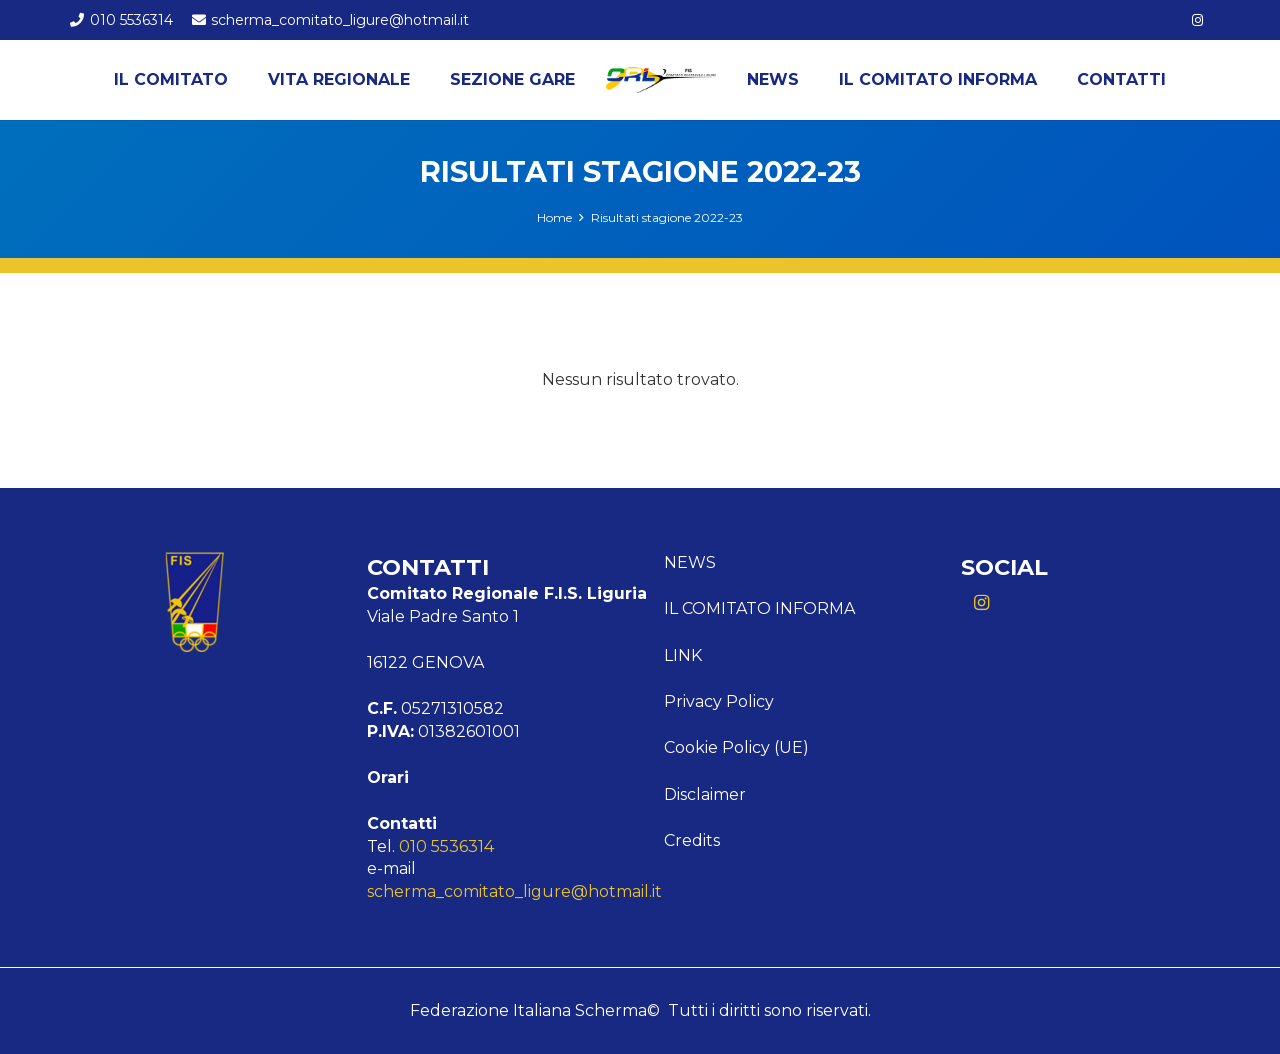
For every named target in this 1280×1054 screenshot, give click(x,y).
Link (683, 655)
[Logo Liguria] (661, 80)
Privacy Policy (719, 701)
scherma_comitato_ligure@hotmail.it (514, 891)
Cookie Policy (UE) (736, 747)
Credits (692, 840)
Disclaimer (705, 794)
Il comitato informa (759, 608)
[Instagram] (1198, 20)
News (690, 562)
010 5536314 (446, 846)
